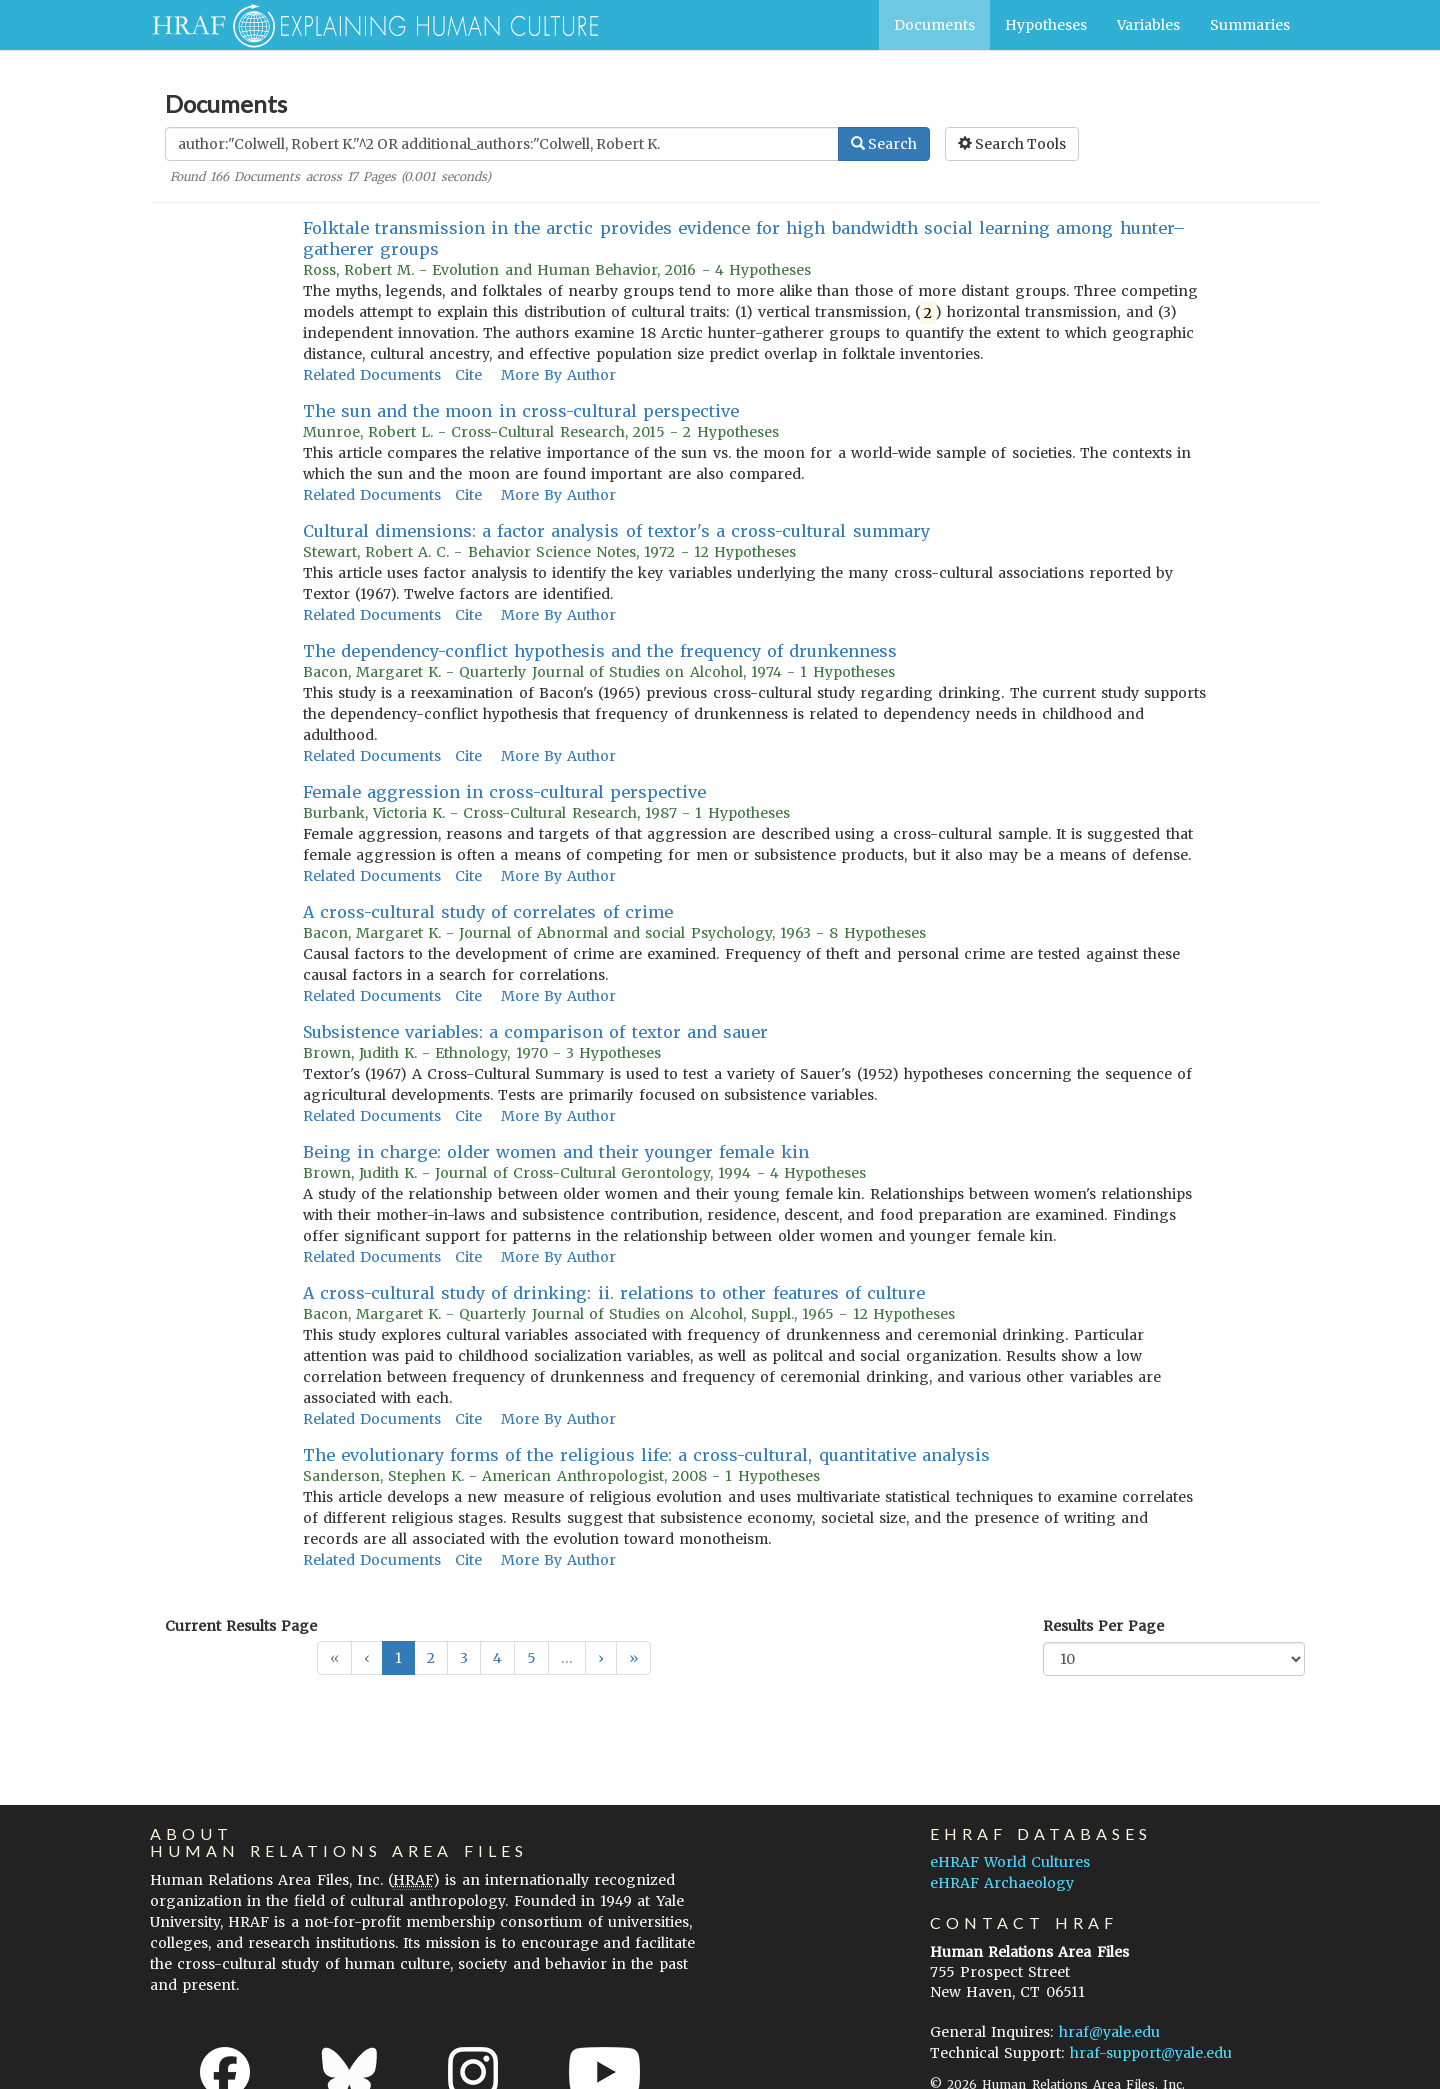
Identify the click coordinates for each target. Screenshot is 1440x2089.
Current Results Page (241, 1626)
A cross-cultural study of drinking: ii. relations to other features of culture (614, 1293)
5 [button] (531, 1658)
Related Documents (372, 375)
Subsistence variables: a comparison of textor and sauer (536, 1032)
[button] (601, 1658)
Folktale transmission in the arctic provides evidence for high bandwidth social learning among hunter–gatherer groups (744, 238)
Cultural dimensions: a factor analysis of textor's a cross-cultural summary (616, 531)
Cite (468, 375)
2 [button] (431, 1658)
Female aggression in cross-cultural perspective (505, 792)
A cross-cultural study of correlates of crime (488, 912)
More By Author (558, 375)
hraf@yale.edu (1109, 2032)
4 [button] (497, 1658)
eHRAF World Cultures (1010, 1862)
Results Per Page (1103, 1626)
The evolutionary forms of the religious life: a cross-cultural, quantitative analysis (646, 1455)
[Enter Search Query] (502, 144)
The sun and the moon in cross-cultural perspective (521, 411)
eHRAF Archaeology (1002, 1883)
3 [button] (464, 1658)
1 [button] (398, 1658)
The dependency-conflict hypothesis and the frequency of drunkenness (600, 651)
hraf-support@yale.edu (1151, 2053)
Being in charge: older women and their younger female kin (556, 1152)
